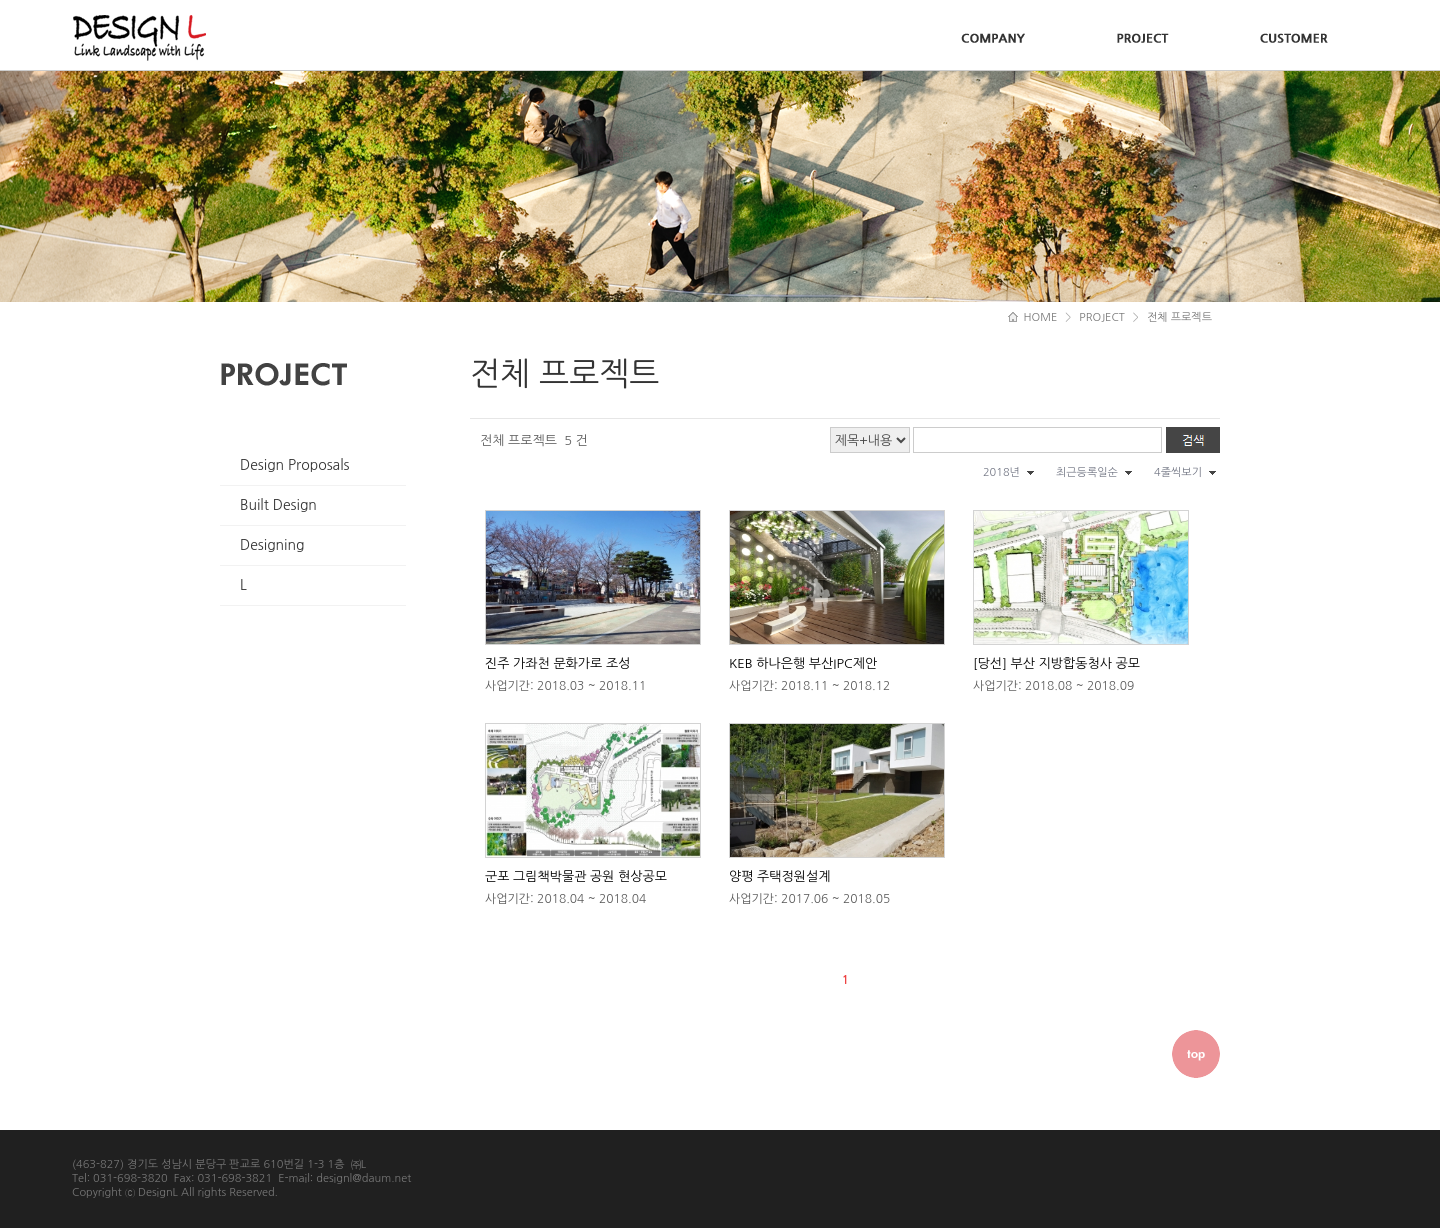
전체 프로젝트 (1179, 317)
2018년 (1001, 472)
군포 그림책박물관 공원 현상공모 (576, 876)
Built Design (278, 505)
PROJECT (1102, 317)
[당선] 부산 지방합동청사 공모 (1056, 663)
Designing (272, 545)
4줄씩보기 (1178, 472)
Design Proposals (295, 465)
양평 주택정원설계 (779, 876)
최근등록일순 (1087, 472)
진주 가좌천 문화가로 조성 (557, 663)
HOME (1033, 317)
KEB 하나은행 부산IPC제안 (803, 663)
